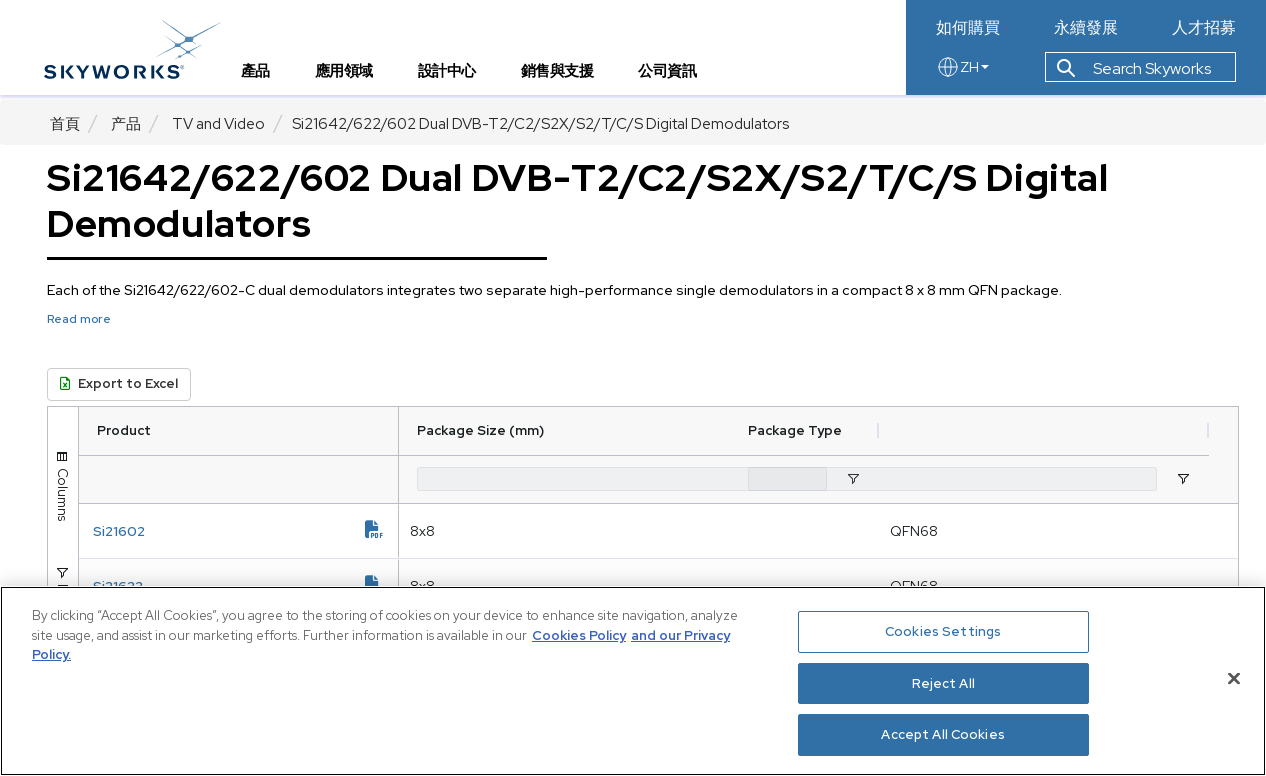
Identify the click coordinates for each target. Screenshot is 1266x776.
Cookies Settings (943, 631)
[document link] (254, 531)
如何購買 (968, 28)
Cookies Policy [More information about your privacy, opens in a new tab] (579, 635)
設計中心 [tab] (453, 75)
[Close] (1234, 679)
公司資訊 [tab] (674, 75)
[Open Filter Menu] (733, 479)
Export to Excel (119, 383)
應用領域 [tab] (350, 75)
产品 (126, 124)
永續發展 (1086, 28)
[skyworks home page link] (138, 49)
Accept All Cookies (942, 734)
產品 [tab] (261, 75)
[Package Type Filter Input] (981, 479)
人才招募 (1204, 28)
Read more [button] (79, 319)
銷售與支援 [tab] (563, 75)
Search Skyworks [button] (1134, 73)
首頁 (65, 124)
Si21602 (179, 531)
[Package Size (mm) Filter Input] (502, 479)
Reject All (943, 683)
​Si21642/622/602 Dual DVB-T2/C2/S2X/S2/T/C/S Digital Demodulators (540, 124)
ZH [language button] (962, 72)
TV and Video (218, 124)
